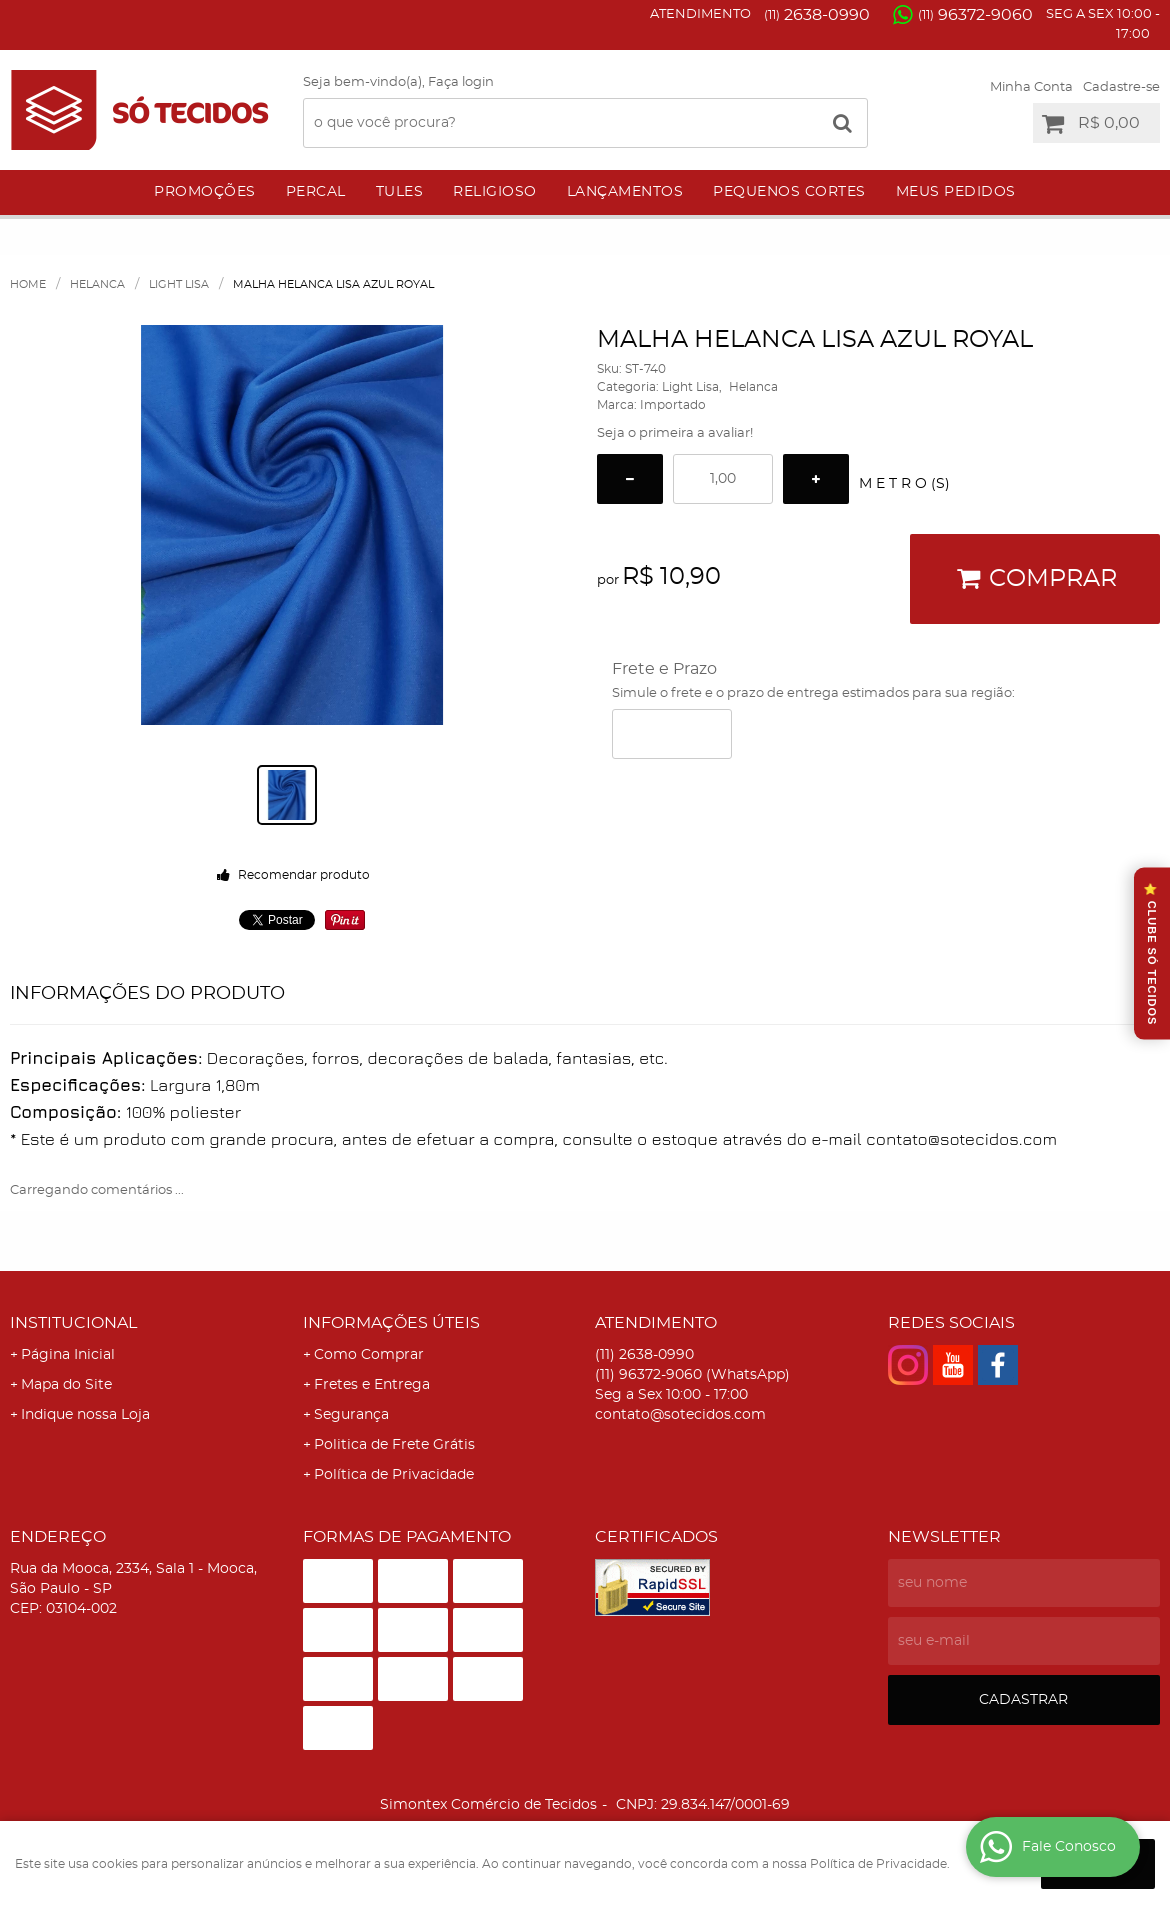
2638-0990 (817, 15)
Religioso (495, 192)
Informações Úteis (391, 1323)
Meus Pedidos (956, 192)
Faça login (461, 82)
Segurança (351, 1415)
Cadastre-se (1121, 87)
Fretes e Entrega (372, 1385)
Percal (316, 192)
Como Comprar (369, 1355)
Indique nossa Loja (85, 1415)
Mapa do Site (66, 1385)
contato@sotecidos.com (680, 1415)
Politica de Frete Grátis (394, 1445)
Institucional (73, 1323)
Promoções (205, 192)
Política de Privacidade (394, 1475)
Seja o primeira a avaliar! (675, 433)
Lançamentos (625, 192)
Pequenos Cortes (789, 192)
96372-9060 (975, 15)
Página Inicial (68, 1355)
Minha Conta (1031, 87)
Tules (400, 192)
